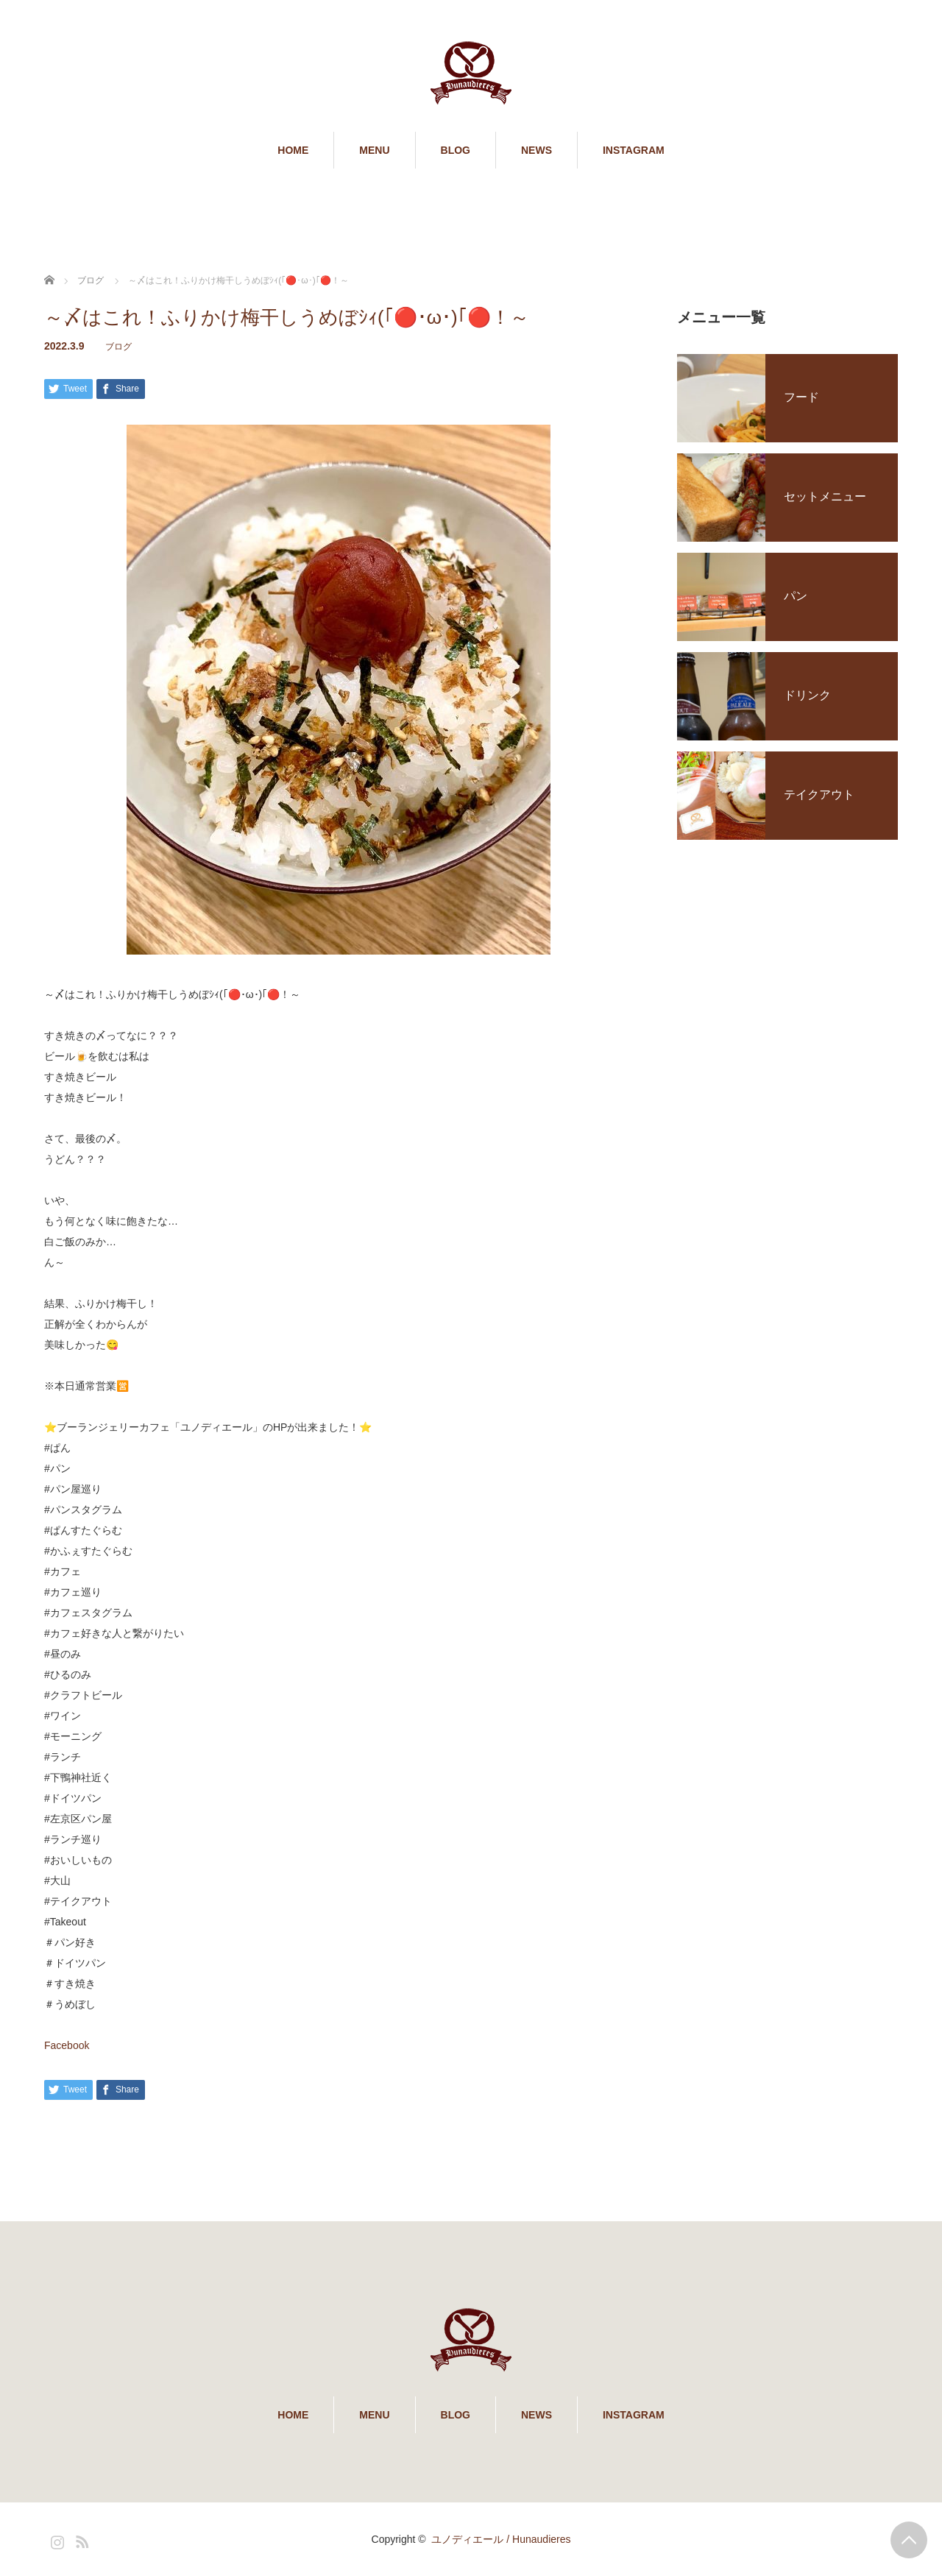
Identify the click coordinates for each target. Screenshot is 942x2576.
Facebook (66, 2045)
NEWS (536, 150)
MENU (374, 150)
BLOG (455, 150)
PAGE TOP (908, 2540)
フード (801, 397)
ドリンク (807, 695)
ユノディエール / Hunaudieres (500, 2539)
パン (795, 596)
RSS (80, 2539)
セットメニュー (825, 496)
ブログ (118, 347)
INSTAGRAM (634, 150)
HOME (292, 150)
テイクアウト (819, 794)
